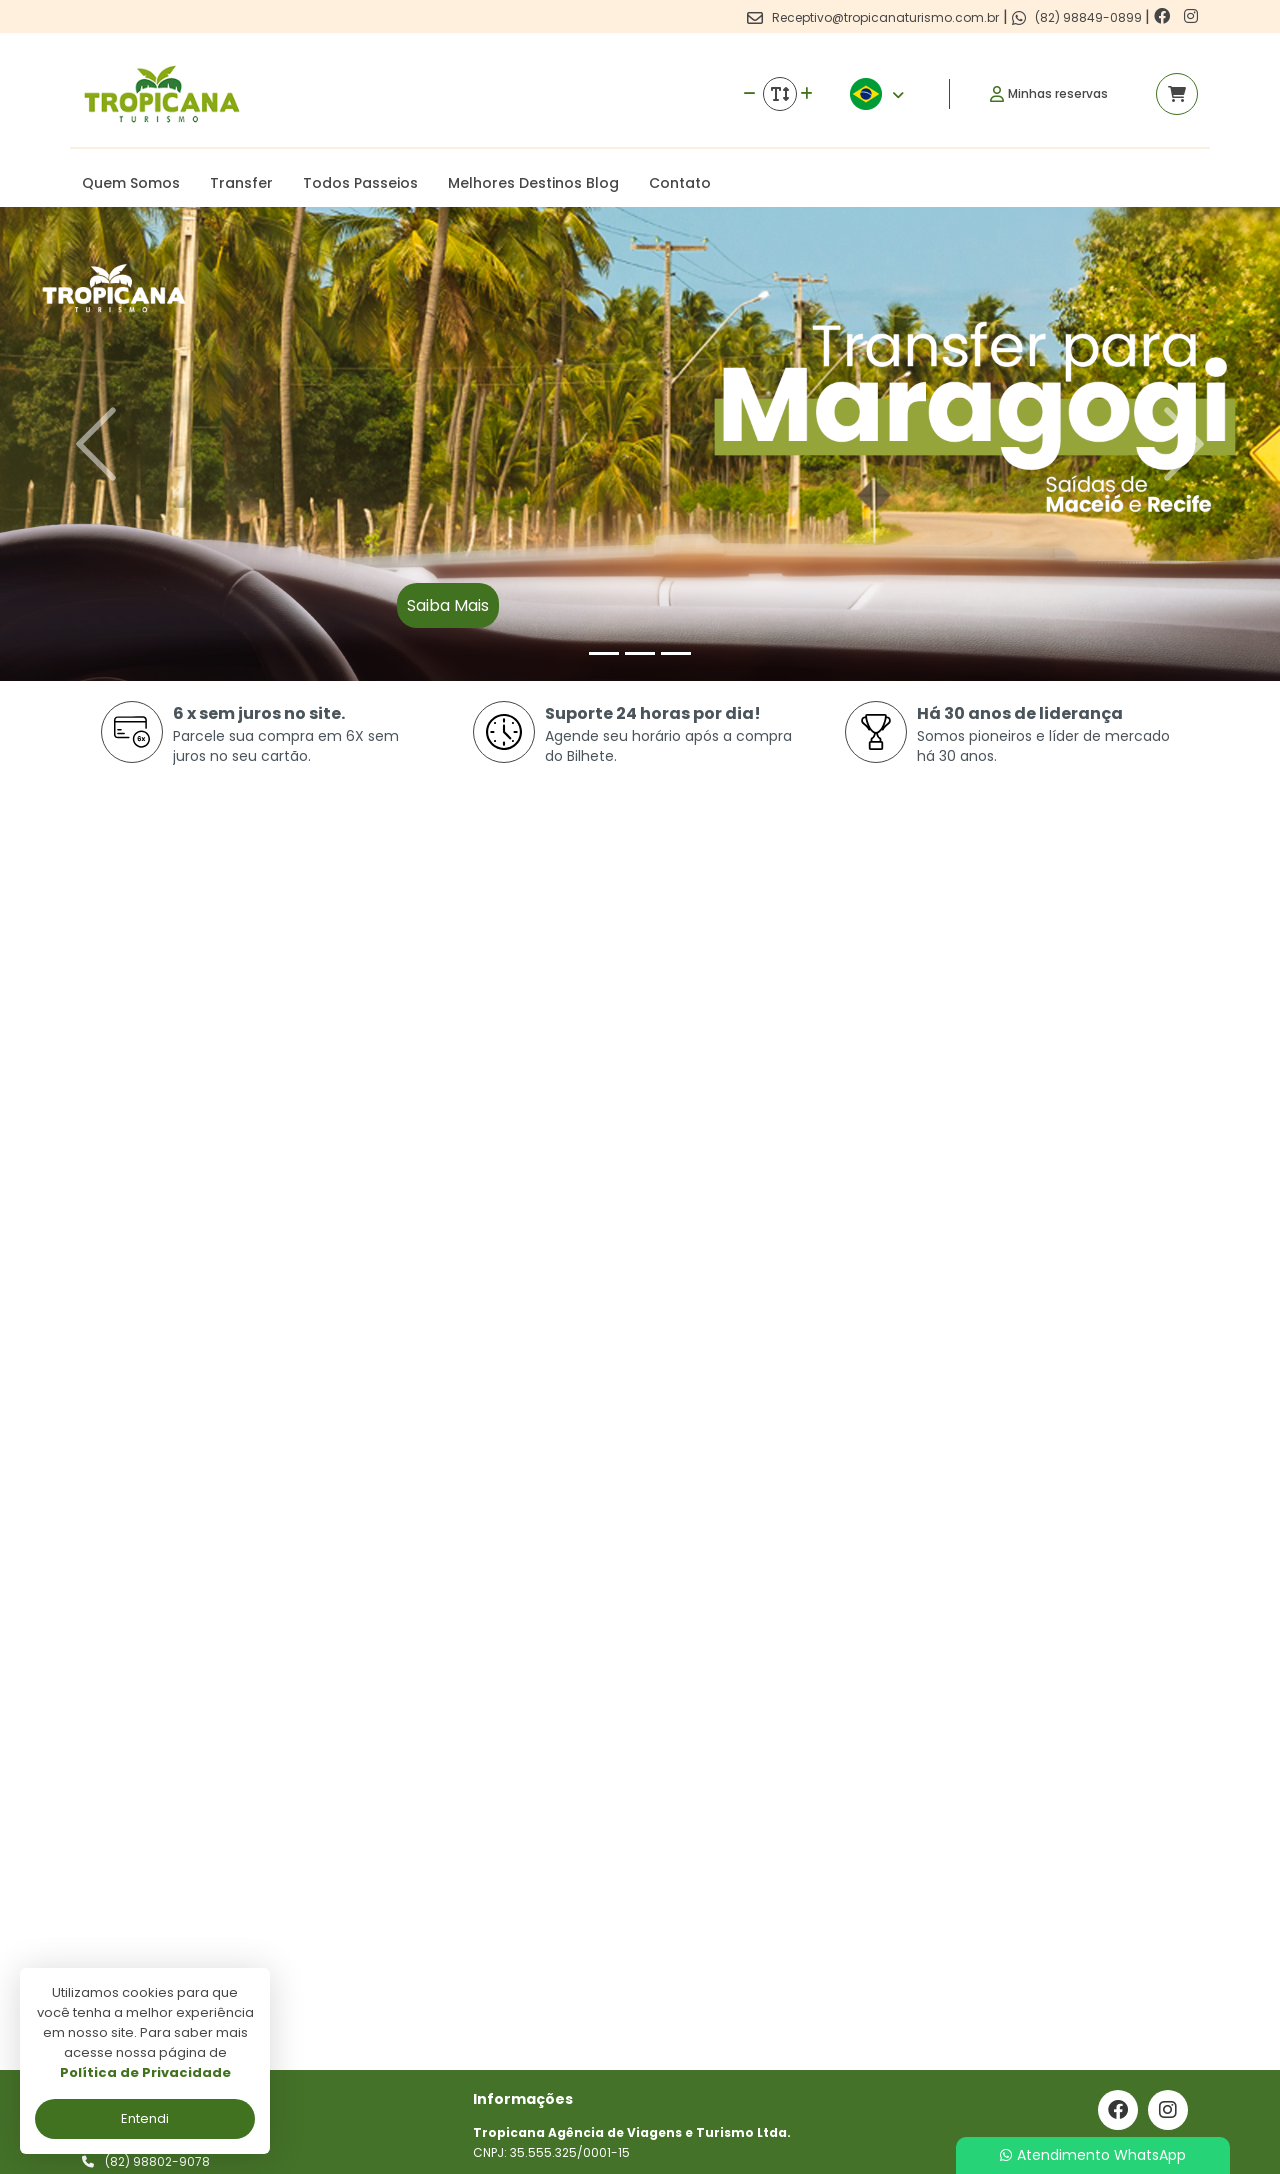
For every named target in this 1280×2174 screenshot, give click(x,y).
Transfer (241, 183)
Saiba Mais (448, 605)
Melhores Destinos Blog (533, 183)
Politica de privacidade (554, 1953)
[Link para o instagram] (1191, 16)
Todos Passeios (360, 183)
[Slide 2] (640, 653)
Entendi (145, 2118)
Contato (680, 183)
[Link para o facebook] (1164, 16)
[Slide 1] (604, 653)
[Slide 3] (676, 653)
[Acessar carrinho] (1177, 94)
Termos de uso (528, 1982)
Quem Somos (131, 183)
